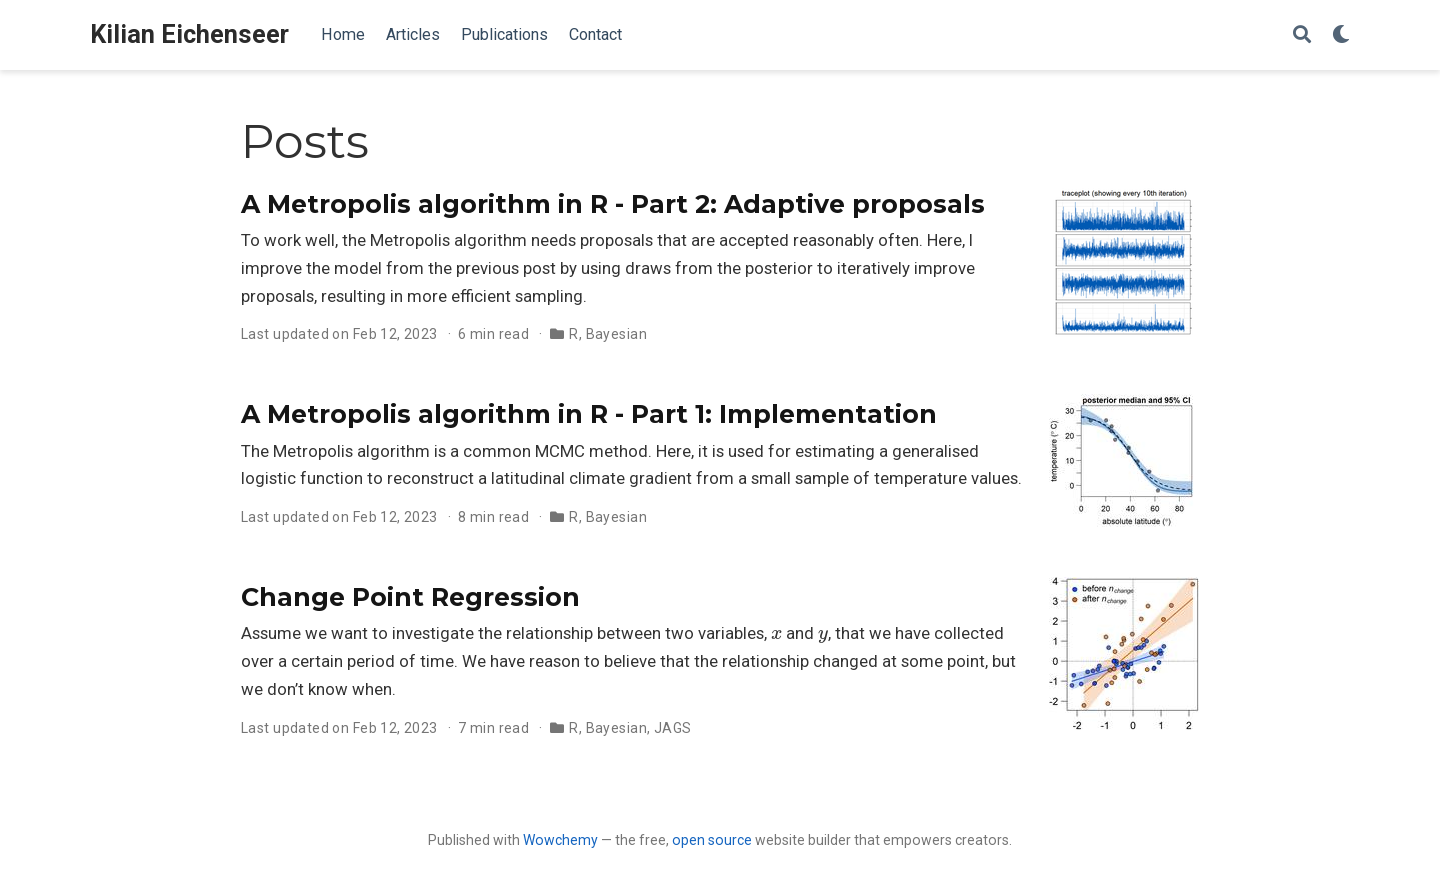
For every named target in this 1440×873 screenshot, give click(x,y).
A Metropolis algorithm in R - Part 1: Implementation (589, 414)
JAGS (673, 728)
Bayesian (616, 334)
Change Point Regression (410, 597)
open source (712, 840)
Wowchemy (560, 840)
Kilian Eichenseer (189, 34)
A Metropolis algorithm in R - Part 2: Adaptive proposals (613, 204)
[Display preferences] (1341, 35)
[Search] (1302, 35)
